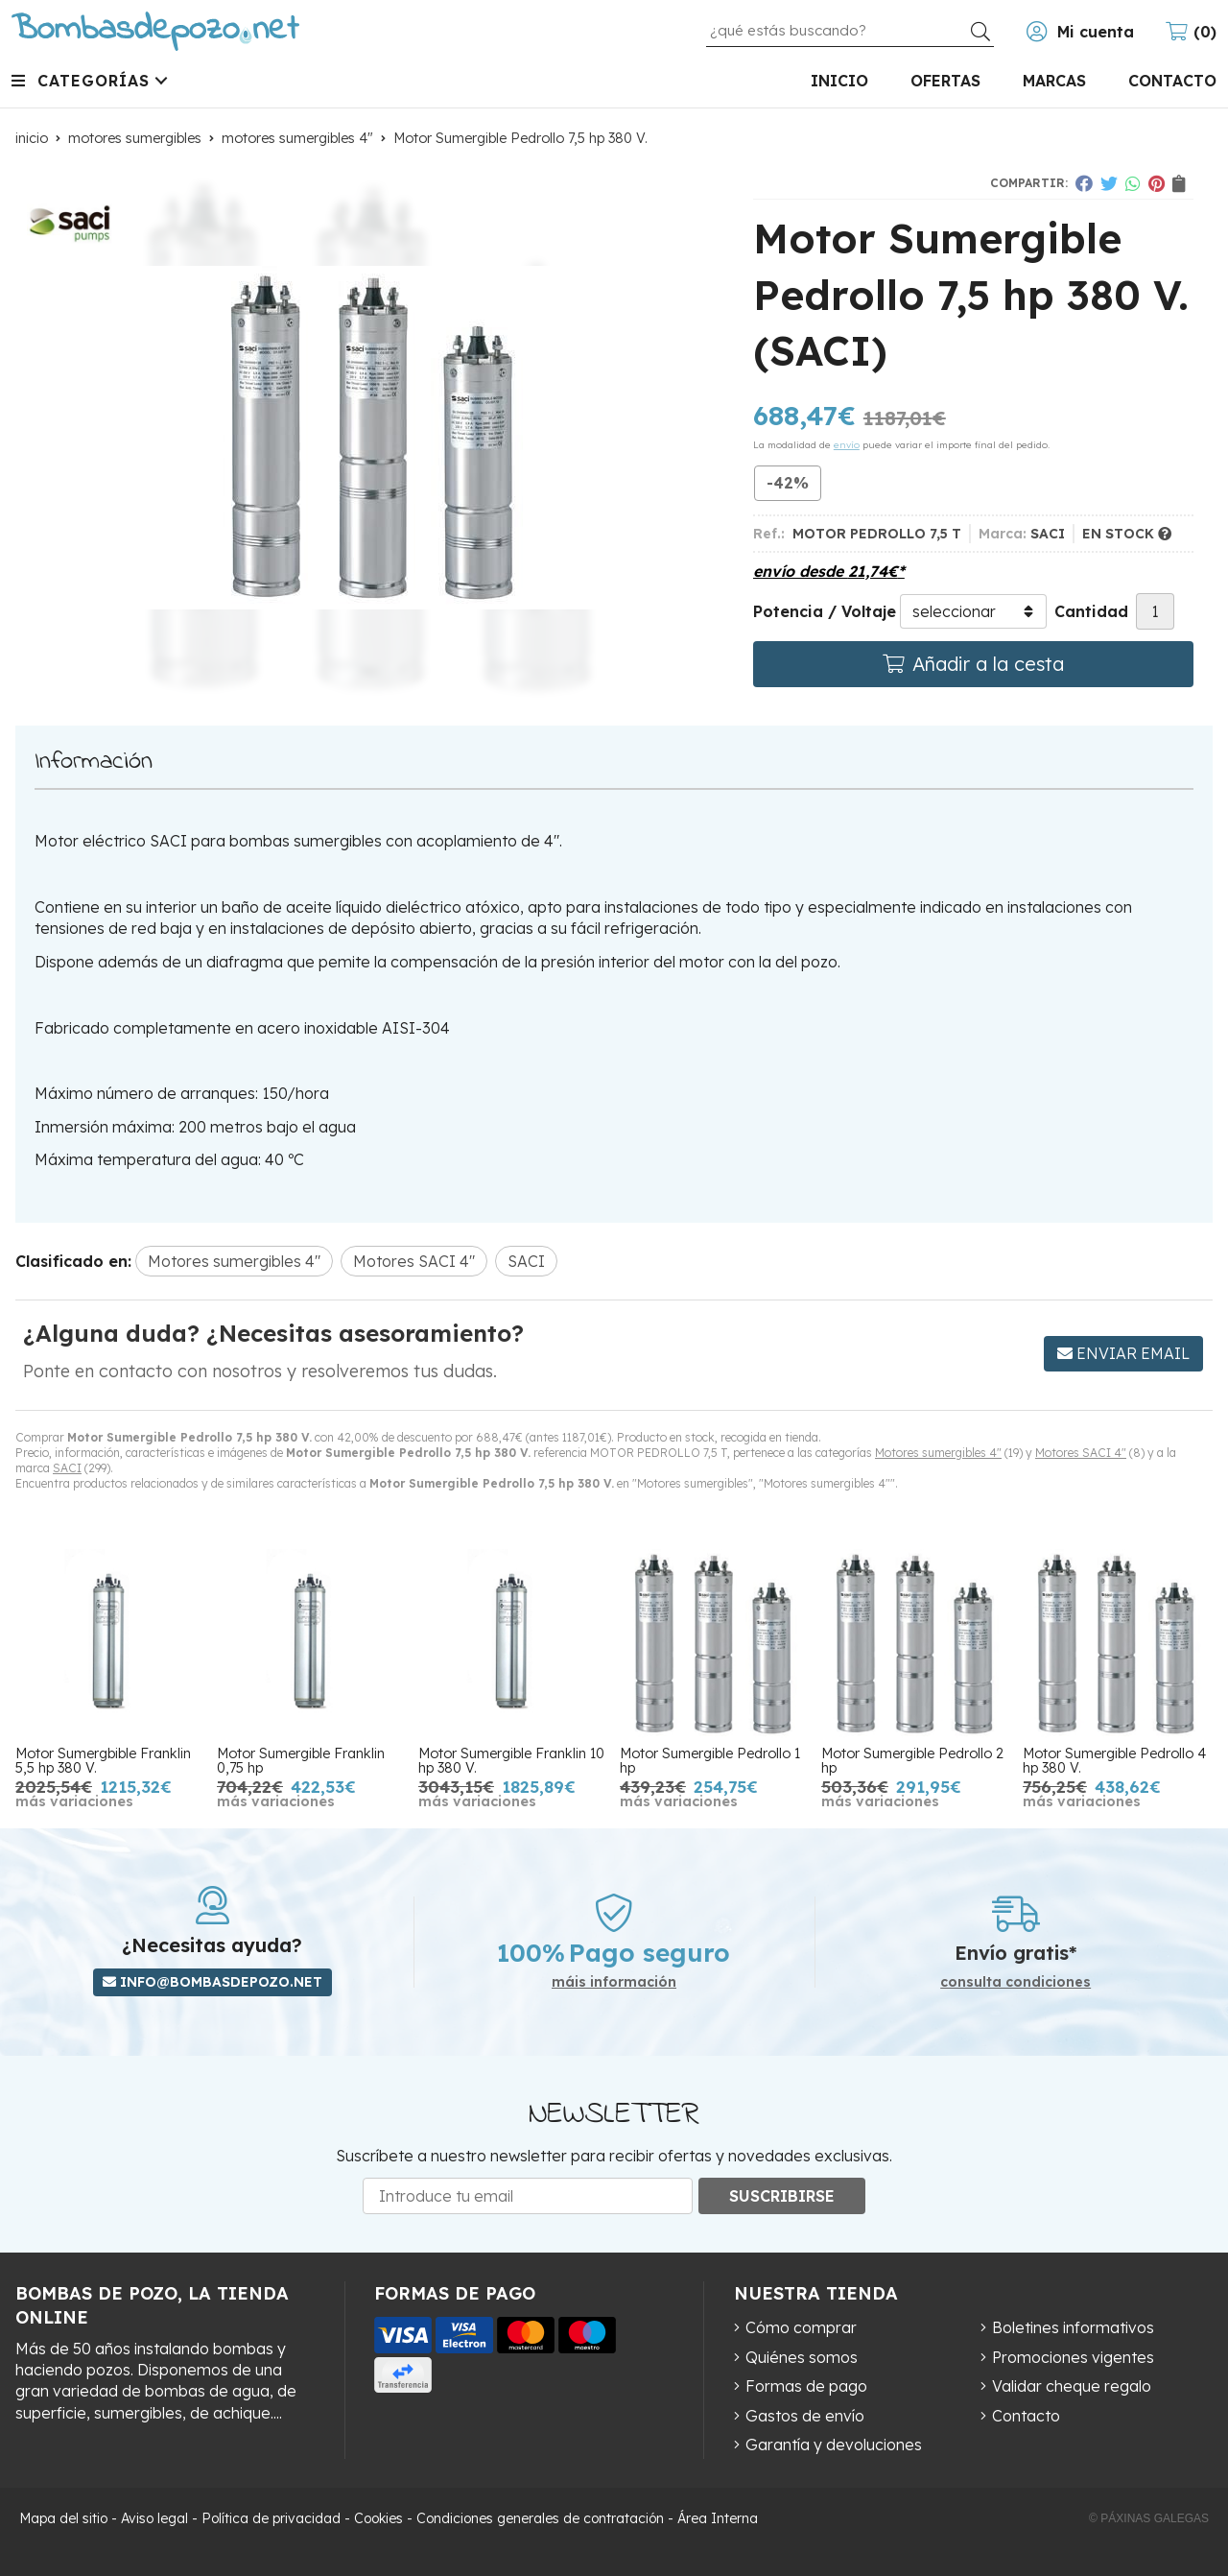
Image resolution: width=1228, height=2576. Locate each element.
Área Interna (717, 2518)
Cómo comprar (801, 2327)
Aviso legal (154, 2518)
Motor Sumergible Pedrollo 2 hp (912, 1760)
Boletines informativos (1073, 2327)
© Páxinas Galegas (1149, 2518)
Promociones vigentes (1073, 2357)
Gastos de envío (804, 2415)
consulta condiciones (1015, 1982)
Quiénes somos (801, 2357)
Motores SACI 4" (1080, 1452)
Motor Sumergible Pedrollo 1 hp (710, 1760)
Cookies (378, 2518)
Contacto (1026, 2415)
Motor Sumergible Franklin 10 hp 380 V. (511, 1760)
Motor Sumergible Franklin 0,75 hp (301, 1760)
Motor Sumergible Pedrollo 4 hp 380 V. (1114, 1760)
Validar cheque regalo (1071, 2386)
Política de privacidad (271, 2518)
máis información (614, 1982)
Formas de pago (806, 2386)
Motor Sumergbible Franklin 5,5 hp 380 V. (103, 1760)
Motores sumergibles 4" (938, 1452)
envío (847, 445)
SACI (67, 1468)
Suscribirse (782, 2196)
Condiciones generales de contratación (540, 2518)
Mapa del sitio (63, 2518)
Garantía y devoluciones (833, 2444)
